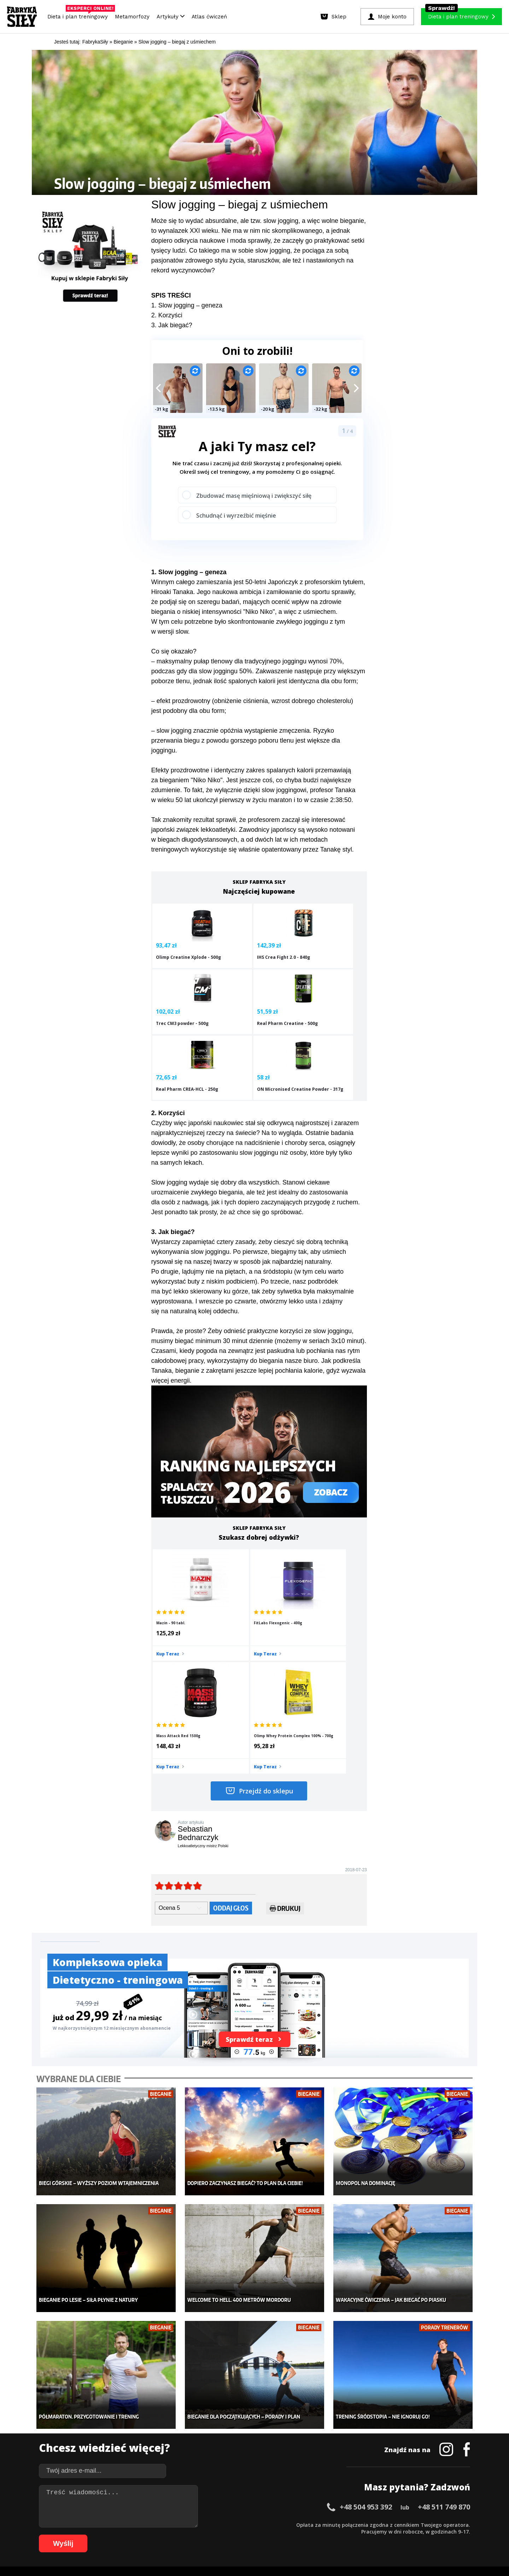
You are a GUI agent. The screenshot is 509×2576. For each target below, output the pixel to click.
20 (182, 2524)
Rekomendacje (306, 2462)
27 (231, 2524)
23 (203, 2524)
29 (245, 2524)
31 (259, 2524)
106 (412, 2534)
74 (167, 2534)
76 (182, 2534)
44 (351, 2524)
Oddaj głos (230, 1751)
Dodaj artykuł (183, 2504)
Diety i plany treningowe (130, 2408)
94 (309, 2534)
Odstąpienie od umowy (299, 2551)
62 (83, 2534)
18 (167, 2524)
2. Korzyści (166, 315)
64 (97, 2534)
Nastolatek (208, 2451)
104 (392, 2534)
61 (75, 2534)
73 (160, 2534)
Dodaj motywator (309, 2440)
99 (344, 2534)
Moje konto (208, 2430)
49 (387, 2524)
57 (443, 2524)
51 (401, 2524)
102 (372, 2534)
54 (422, 2524)
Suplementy (116, 2451)
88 (266, 2534)
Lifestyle (205, 2462)
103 (382, 2534)
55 (429, 2524)
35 (288, 2524)
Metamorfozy (132, 16)
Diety (108, 2440)
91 (288, 2534)
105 (402, 2534)
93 (302, 2534)
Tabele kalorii (305, 2451)
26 (224, 2524)
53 (415, 2524)
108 (432, 2534)
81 (217, 2534)
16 (153, 2524)
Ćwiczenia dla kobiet (313, 2408)
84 (238, 2534)
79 (203, 2534)
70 (139, 2534)
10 (111, 2524)
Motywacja (302, 2430)
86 (252, 2534)
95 (316, 2534)
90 (280, 2534)
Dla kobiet (207, 2419)
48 (379, 2524)
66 (111, 2534)
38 (309, 2524)
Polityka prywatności (318, 2504)
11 (118, 2524)
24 (210, 2524)
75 (174, 2534)
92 (295, 2534)
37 (302, 2524)
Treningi (112, 2430)
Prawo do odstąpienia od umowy (222, 2551)
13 (132, 2524)
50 (394, 2524)
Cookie (276, 2504)
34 (280, 2524)
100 (353, 2534)
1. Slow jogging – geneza (186, 305)
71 (146, 2534)
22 (196, 2524)
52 (408, 2524)
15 (146, 2524)
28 (238, 2524)
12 (125, 2524)
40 (323, 2524)
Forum (297, 2472)
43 (344, 2524)
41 (330, 2524)
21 (189, 2524)
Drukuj (285, 1752)
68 (125, 2534)
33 (273, 2524)
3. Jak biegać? (171, 325)
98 (337, 2534)
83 (231, 2534)
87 (259, 2534)
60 (464, 2524)
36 (295, 2524)
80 (210, 2534)
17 (160, 2524)
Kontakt (250, 2504)
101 (362, 2534)
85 (245, 2534)
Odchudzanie (211, 2440)
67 (118, 2534)
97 (330, 2534)
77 (189, 2534)
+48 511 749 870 (444, 2332)
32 (266, 2524)
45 (358, 2524)
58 (450, 2524)
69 (132, 2534)
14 (139, 2524)
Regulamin (220, 2504)
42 (337, 2524)
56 (436, 2524)
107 (422, 2534)
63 (90, 2534)
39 (316, 2524)
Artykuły (171, 16)
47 (372, 2524)
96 (323, 2534)
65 (104, 2534)
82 (224, 2534)
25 (217, 2524)
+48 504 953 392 (366, 2332)
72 (153, 2534)
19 (174, 2524)
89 (273, 2534)
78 (196, 2534)
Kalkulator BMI (306, 2419)
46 (365, 2524)
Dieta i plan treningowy (79, 15)
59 (457, 2524)
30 (252, 2524)
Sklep (109, 2419)
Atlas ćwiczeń (209, 16)
